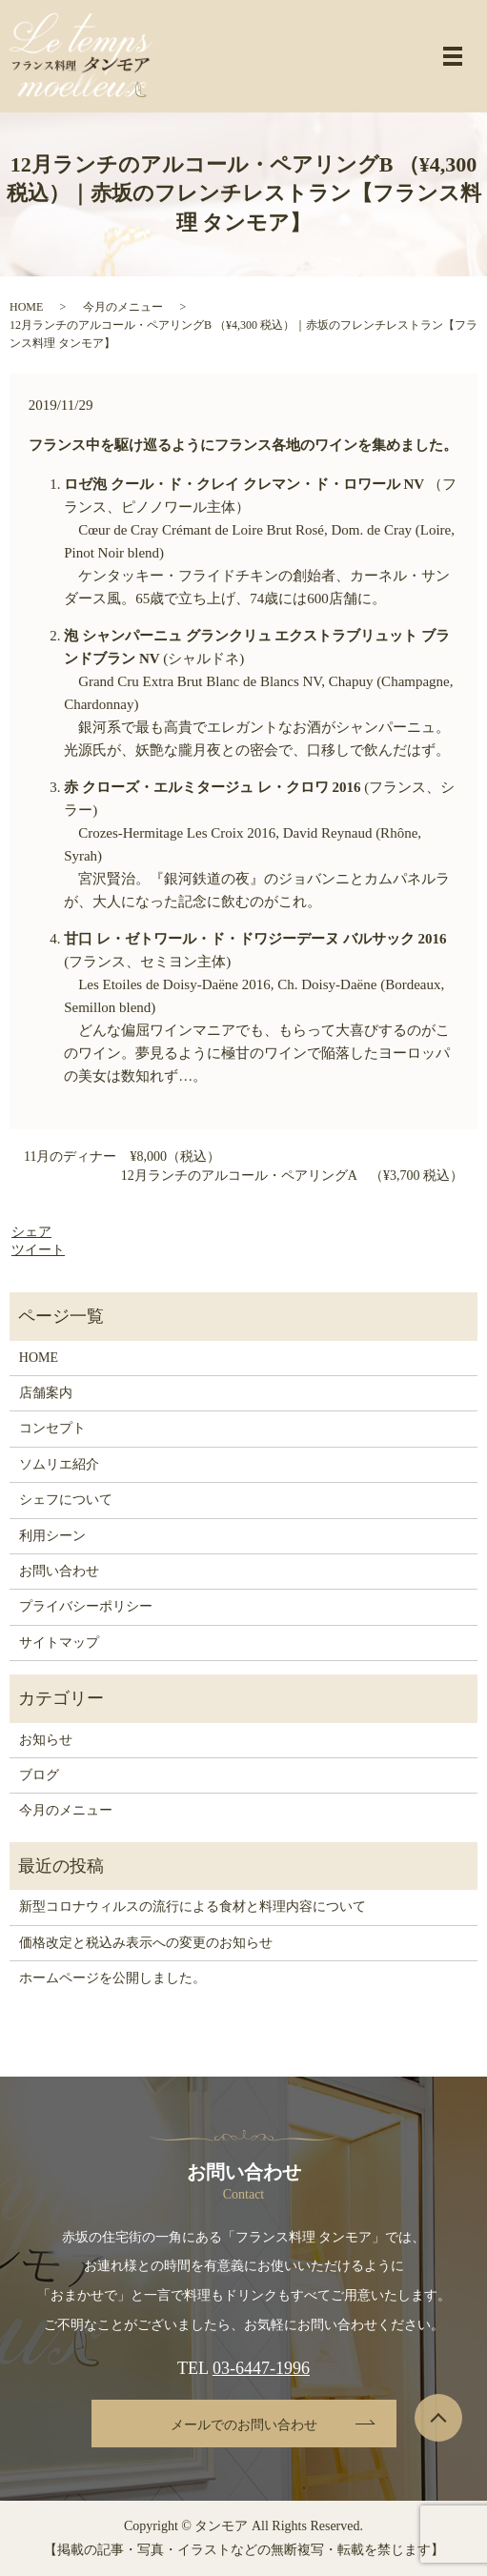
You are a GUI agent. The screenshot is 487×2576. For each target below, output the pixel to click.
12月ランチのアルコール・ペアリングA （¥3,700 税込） (292, 1175)
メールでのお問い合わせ (244, 2425)
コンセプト (52, 1428)
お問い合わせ (59, 1571)
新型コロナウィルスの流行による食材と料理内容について (192, 1906)
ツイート (38, 1250)
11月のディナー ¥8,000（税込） (122, 1156)
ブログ (39, 1775)
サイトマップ (59, 1642)
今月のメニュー (123, 307)
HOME (26, 307)
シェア (31, 1232)
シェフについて (65, 1499)
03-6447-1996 (261, 2368)
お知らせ (45, 1740)
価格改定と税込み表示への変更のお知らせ (146, 1943)
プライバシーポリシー (85, 1606)
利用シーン (52, 1536)
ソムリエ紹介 (59, 1464)
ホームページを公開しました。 (112, 1978)
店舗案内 (45, 1393)
